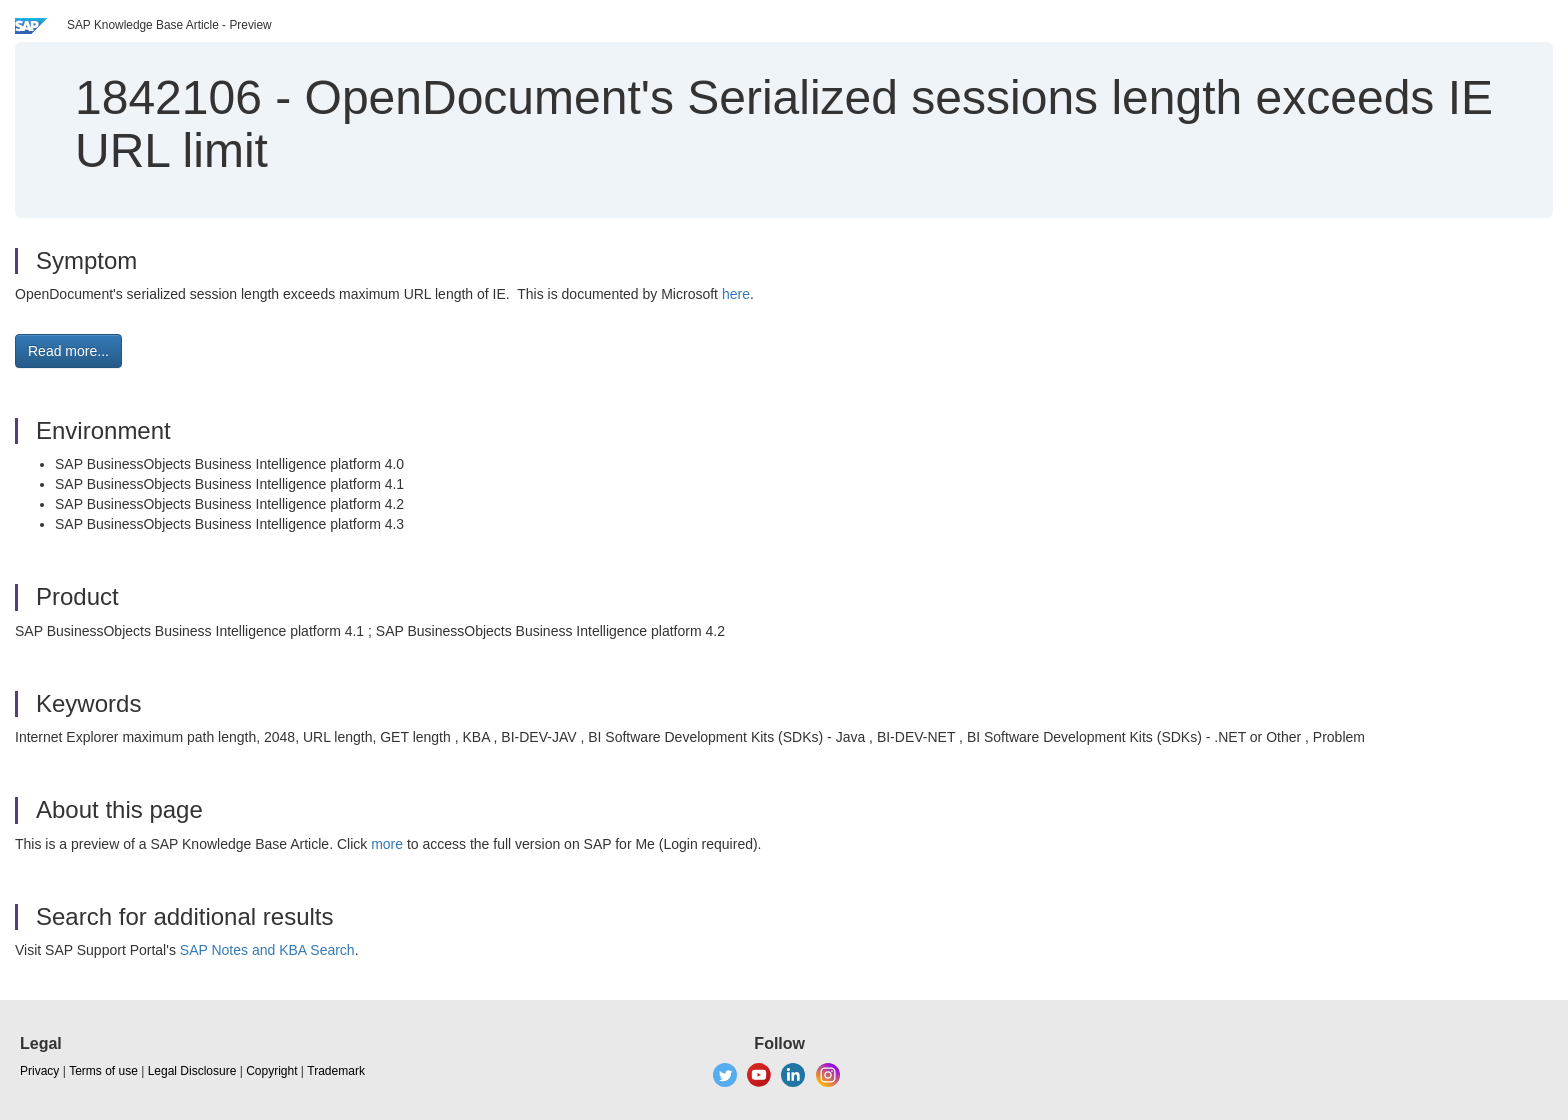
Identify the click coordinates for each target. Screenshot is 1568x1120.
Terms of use (103, 1071)
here (736, 294)
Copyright (271, 1071)
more (387, 844)
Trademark (336, 1071)
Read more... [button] (68, 351)
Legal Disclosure (192, 1071)
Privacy (39, 1071)
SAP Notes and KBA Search (267, 950)
